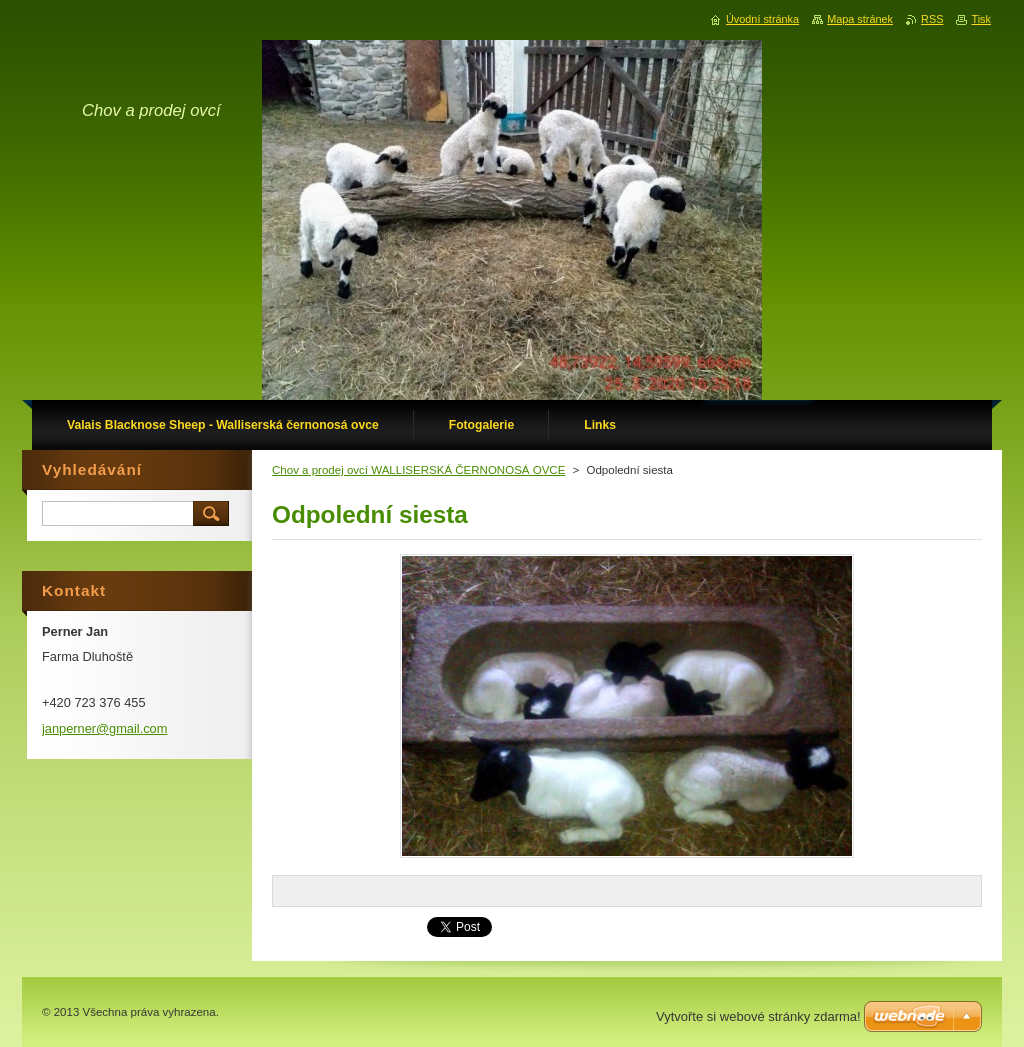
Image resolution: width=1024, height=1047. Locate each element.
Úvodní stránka (762, 19)
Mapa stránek (860, 19)
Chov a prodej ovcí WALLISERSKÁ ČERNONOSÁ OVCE (418, 470)
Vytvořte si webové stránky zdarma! (758, 1016)
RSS (932, 19)
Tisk (981, 19)
